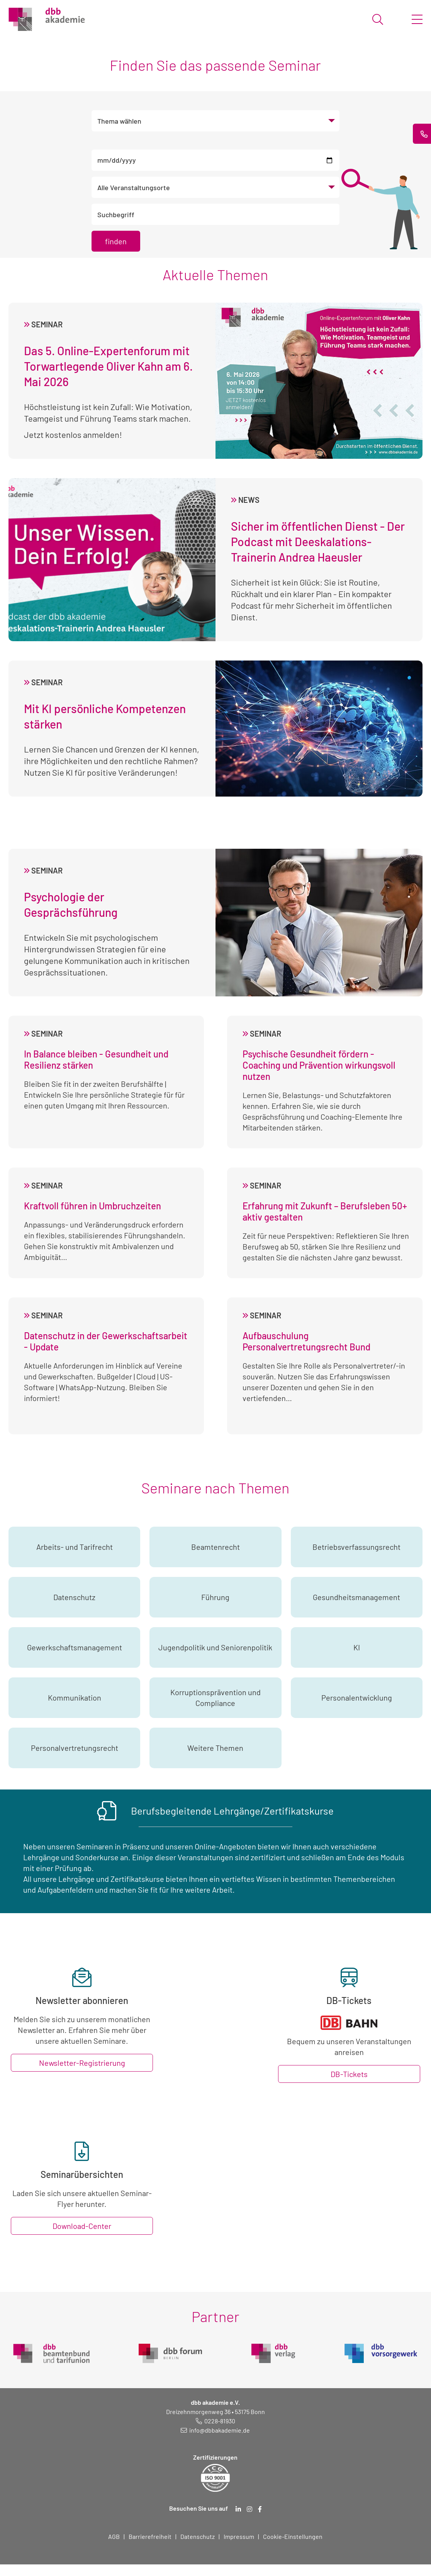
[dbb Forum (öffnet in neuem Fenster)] (170, 2350)
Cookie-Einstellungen (292, 2536)
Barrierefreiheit (150, 2536)
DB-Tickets (349, 2074)
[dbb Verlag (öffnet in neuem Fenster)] (273, 2350)
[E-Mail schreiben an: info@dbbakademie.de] (215, 2430)
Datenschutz (197, 2536)
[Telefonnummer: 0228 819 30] (215, 2420)
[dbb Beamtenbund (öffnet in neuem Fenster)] (51, 2350)
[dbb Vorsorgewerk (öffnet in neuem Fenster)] (381, 2350)
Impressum (239, 2536)
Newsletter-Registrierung (82, 2062)
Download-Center (82, 2225)
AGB (114, 2536)
